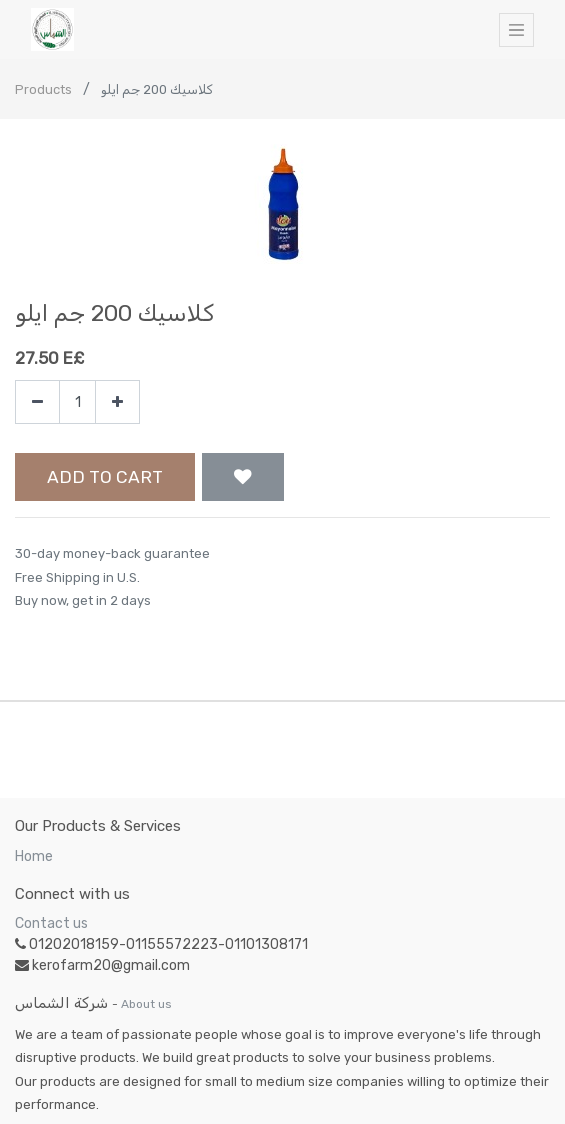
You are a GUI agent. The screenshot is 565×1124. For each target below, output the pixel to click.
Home (34, 856)
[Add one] (117, 402)
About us (146, 1004)
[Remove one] (37, 402)
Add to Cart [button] (105, 477)
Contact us (51, 923)
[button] (243, 477)
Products (43, 89)
